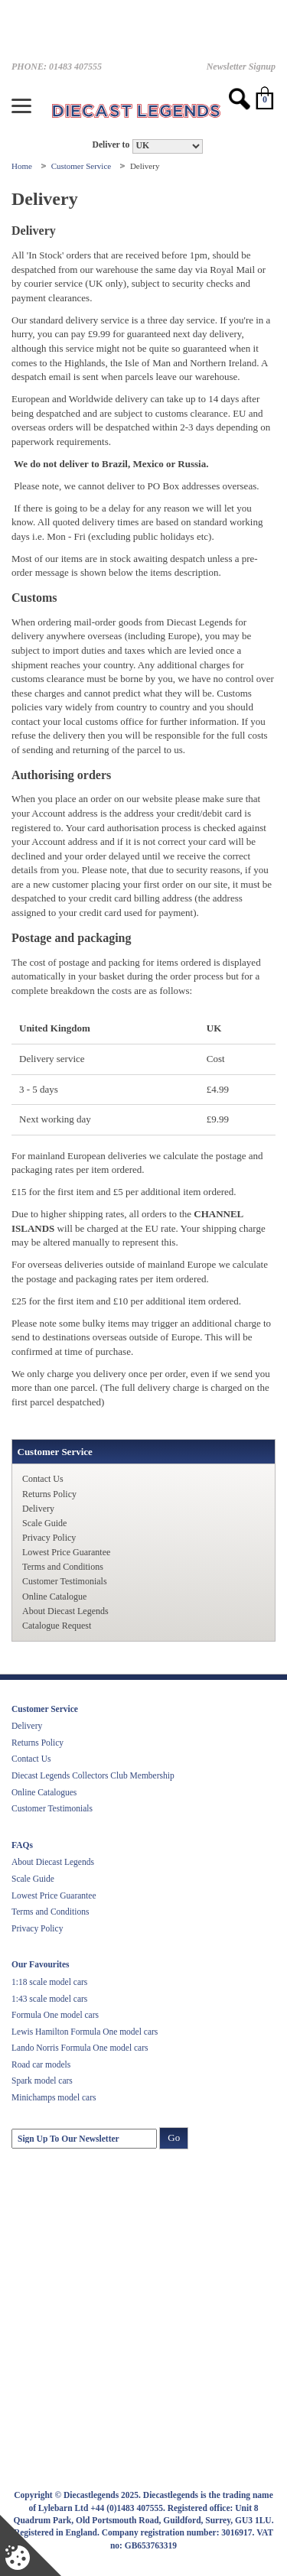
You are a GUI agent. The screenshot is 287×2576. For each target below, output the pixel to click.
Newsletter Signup (241, 66)
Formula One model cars (55, 2014)
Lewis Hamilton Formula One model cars (84, 2031)
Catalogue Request (56, 1625)
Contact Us (43, 1478)
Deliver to (110, 145)
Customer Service (82, 166)
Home (22, 166)
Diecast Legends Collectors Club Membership (92, 1775)
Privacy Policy (49, 1537)
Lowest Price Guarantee (66, 1552)
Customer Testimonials (64, 1581)
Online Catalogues (44, 1792)
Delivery (38, 1508)
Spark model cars (42, 2080)
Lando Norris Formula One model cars (79, 2047)
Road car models (40, 2064)
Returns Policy (49, 1494)
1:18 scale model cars (49, 1981)
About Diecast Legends (65, 1611)
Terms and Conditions (62, 1566)
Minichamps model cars (53, 2097)
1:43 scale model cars (49, 1998)
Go (174, 2137)
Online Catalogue (54, 1596)
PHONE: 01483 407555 (56, 66)
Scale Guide (44, 1523)
